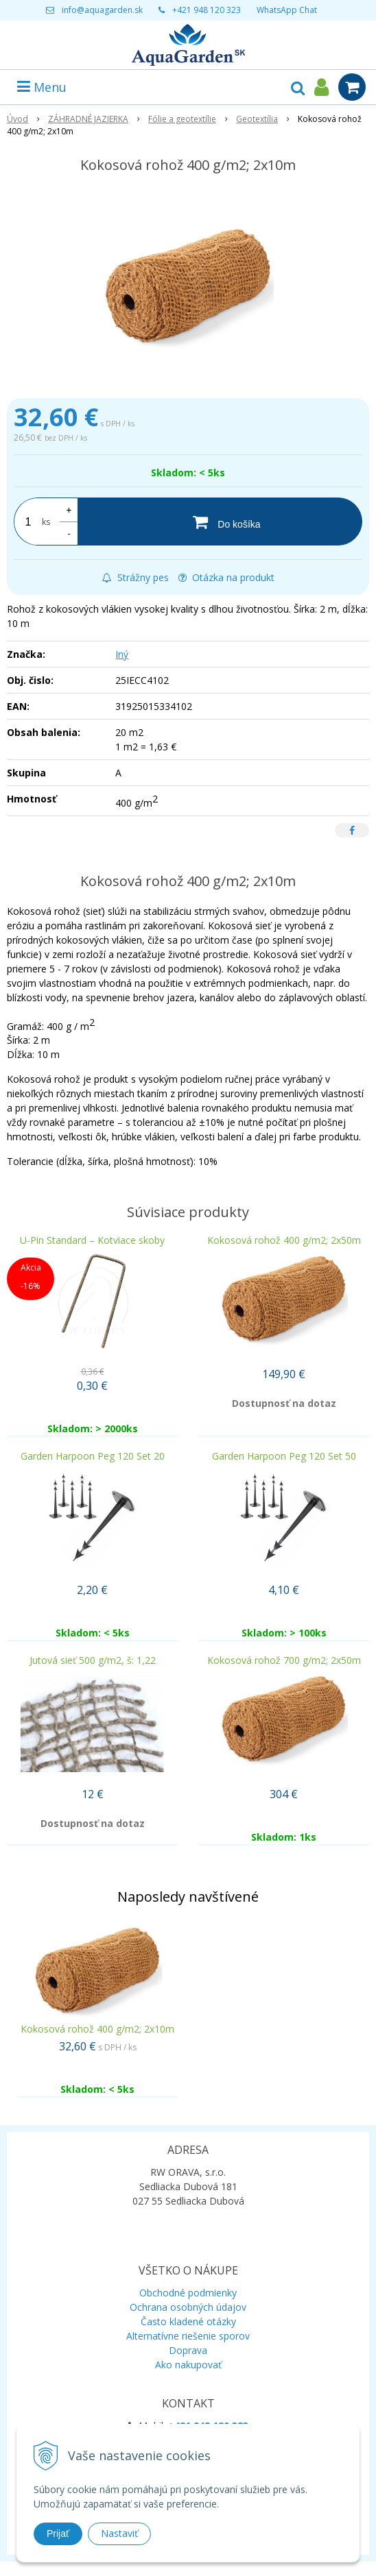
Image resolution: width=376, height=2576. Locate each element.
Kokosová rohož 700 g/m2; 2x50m (284, 1660)
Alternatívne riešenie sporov (188, 2335)
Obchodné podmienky (188, 2292)
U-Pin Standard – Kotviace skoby (92, 1240)
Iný (121, 654)
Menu (42, 87)
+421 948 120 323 (206, 10)
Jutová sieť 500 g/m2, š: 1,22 (93, 1660)
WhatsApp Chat (287, 10)
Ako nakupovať (188, 2364)
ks (46, 522)
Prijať (58, 2533)
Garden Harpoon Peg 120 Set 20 (93, 1455)
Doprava (188, 2350)
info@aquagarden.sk (102, 10)
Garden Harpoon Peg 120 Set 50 (284, 1455)
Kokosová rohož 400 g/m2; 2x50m (284, 1240)
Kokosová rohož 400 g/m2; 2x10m (97, 2028)
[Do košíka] (220, 521)
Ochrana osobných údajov (188, 2307)
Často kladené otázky (188, 2321)
